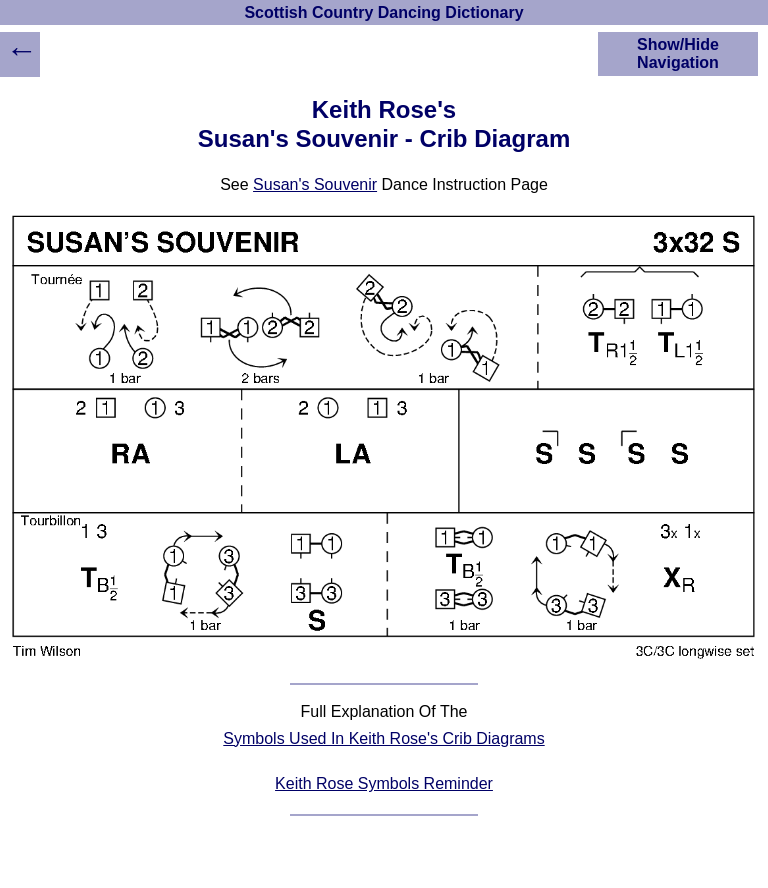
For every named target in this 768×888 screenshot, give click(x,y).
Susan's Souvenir (315, 184)
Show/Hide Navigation (678, 53)
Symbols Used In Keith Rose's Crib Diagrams (383, 738)
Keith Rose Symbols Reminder (384, 783)
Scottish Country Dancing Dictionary (383, 12)
